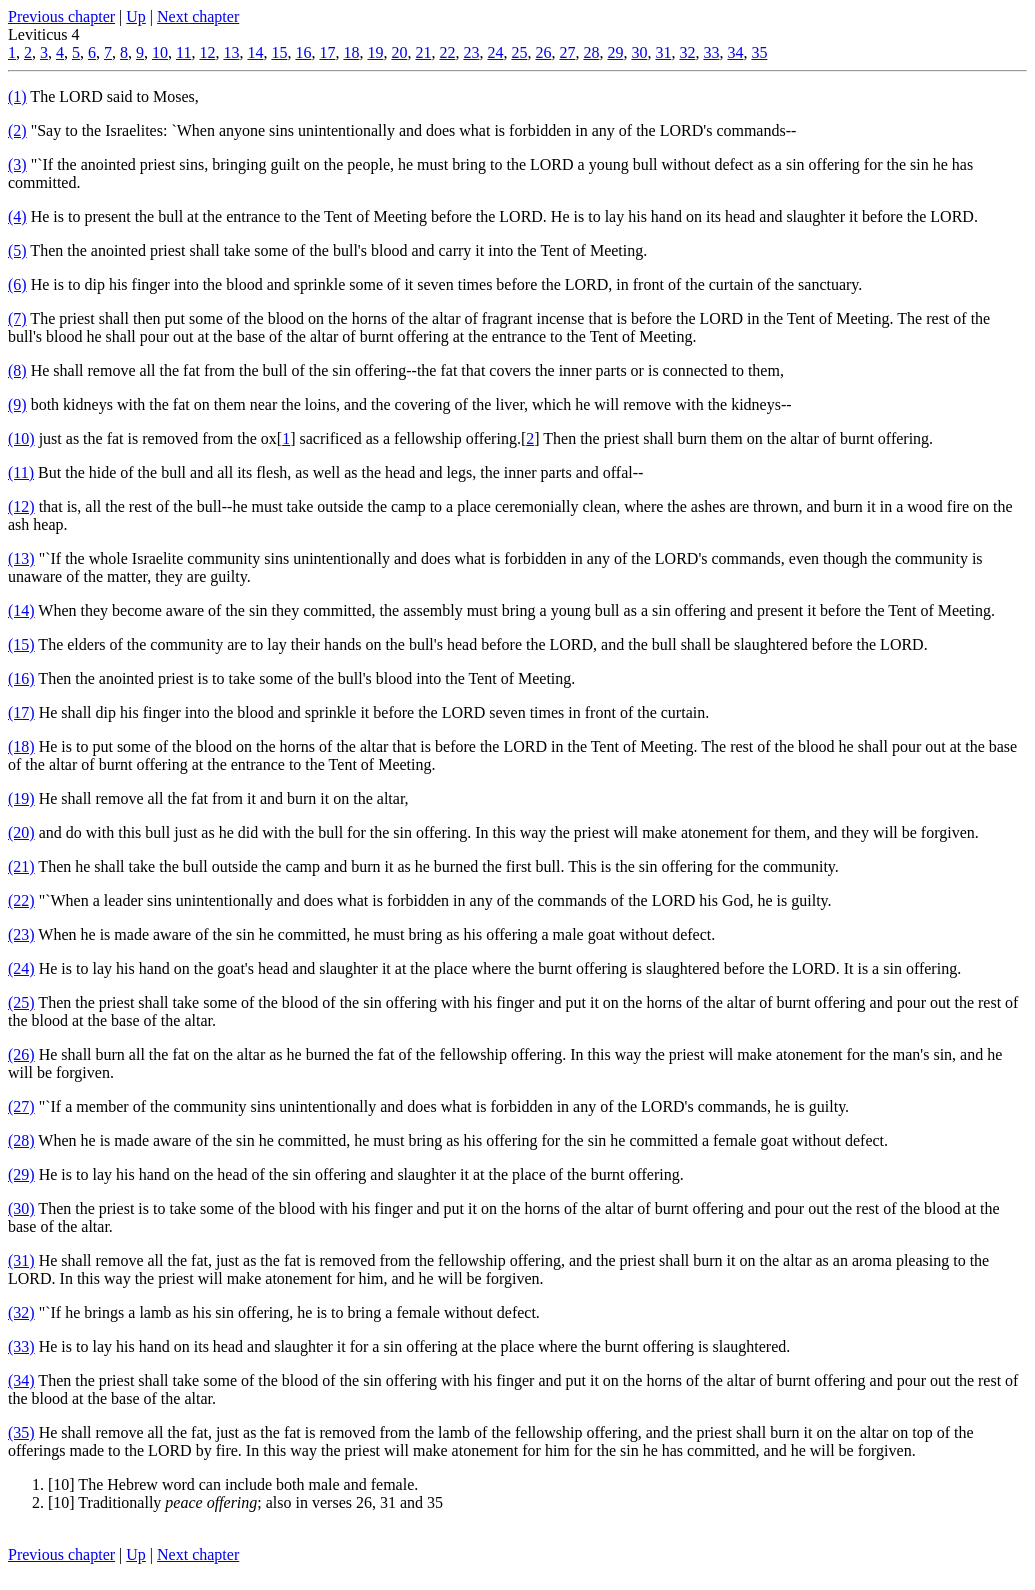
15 (279, 52)
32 (687, 52)
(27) (21, 1106)
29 (615, 52)
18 (351, 52)
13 (231, 52)
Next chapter (198, 16)
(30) (21, 1208)
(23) (21, 934)
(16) (21, 678)
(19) (21, 798)
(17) (21, 712)
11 (183, 52)
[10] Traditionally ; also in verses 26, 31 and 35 (245, 1502)
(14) (21, 610)
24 (495, 52)
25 (519, 52)
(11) (21, 472)
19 (375, 52)
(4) (17, 216)
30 (639, 52)
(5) (17, 250)
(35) (21, 1432)
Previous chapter (61, 16)
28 (591, 52)
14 (255, 52)
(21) (21, 866)
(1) (17, 96)
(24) (21, 968)
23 (471, 52)
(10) (21, 438)
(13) (21, 558)
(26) (21, 1054)
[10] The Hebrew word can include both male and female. (233, 1484)
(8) (17, 370)
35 (759, 52)
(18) (21, 746)
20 (399, 52)
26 (543, 52)
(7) (17, 318)
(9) (17, 404)
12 (207, 52)
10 (160, 52)
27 (567, 52)
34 (735, 52)
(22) (21, 900)
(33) (21, 1346)
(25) (21, 1002)
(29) (21, 1174)
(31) (21, 1260)
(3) (17, 164)
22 (447, 52)
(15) (21, 644)
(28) (21, 1140)
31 (663, 52)
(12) (21, 506)
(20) (21, 832)
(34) (21, 1380)
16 (303, 52)
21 (423, 52)
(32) (21, 1312)
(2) (17, 130)
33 (711, 52)
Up (136, 16)
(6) (17, 284)
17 (327, 52)
